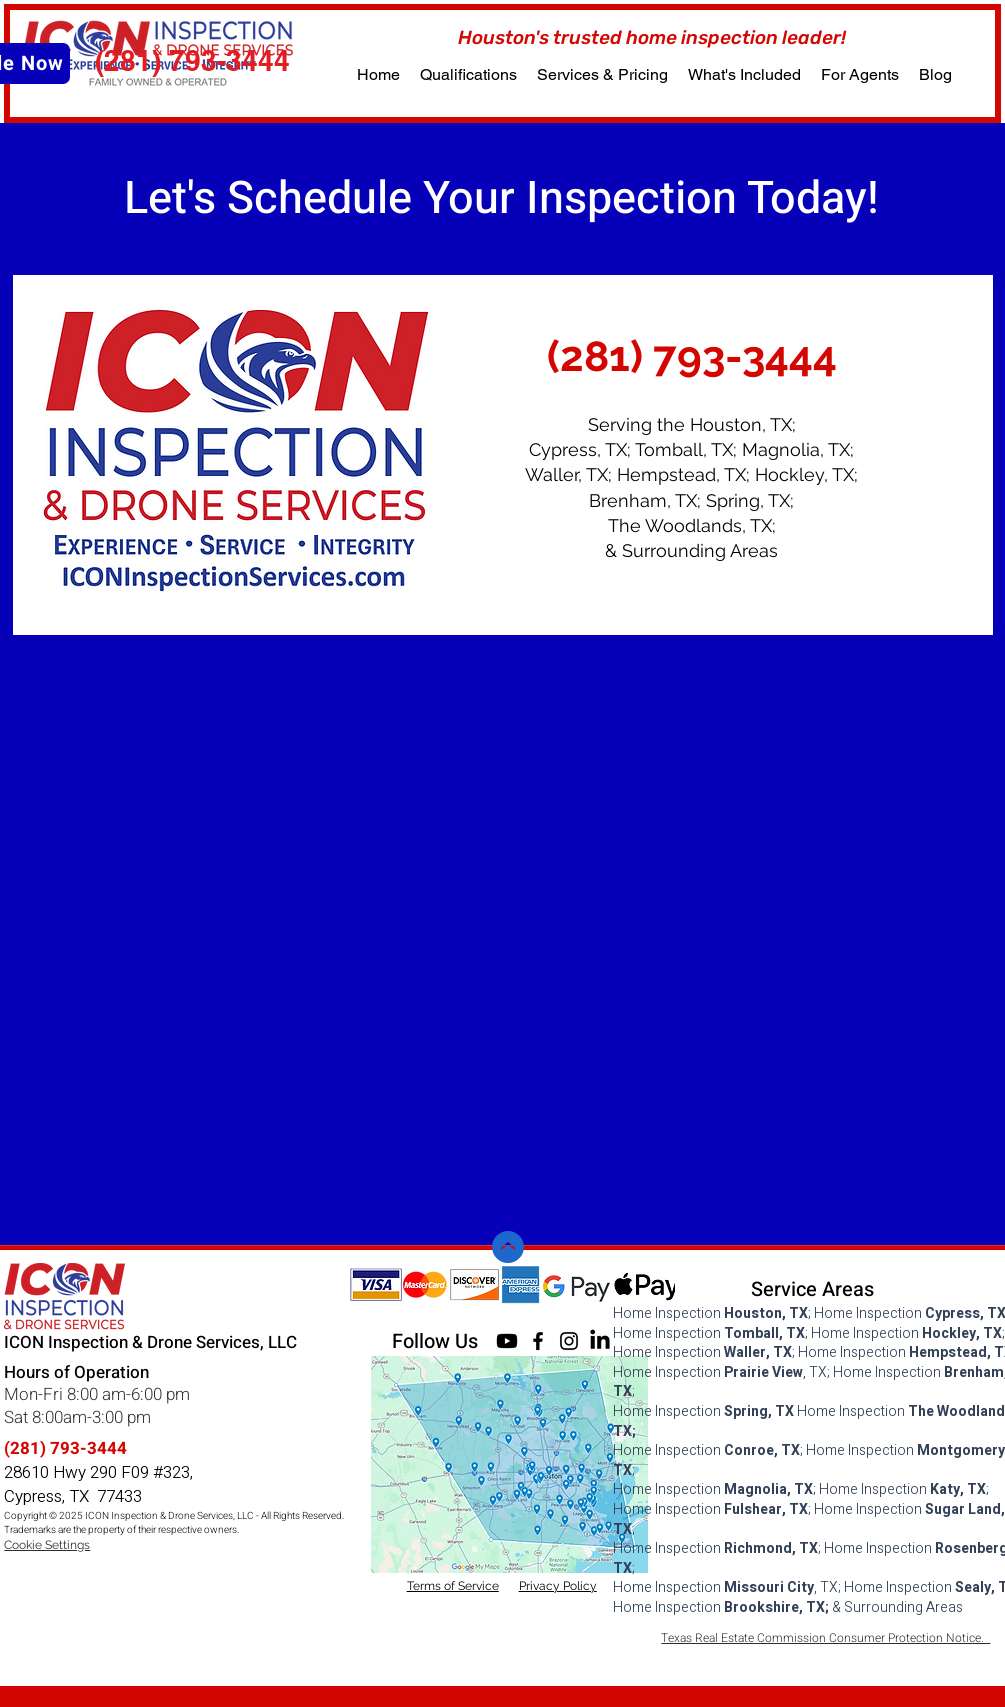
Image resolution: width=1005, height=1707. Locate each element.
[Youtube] (507, 1341)
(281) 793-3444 (65, 1448)
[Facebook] (538, 1341)
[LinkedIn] (600, 1341)
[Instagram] (569, 1341)
